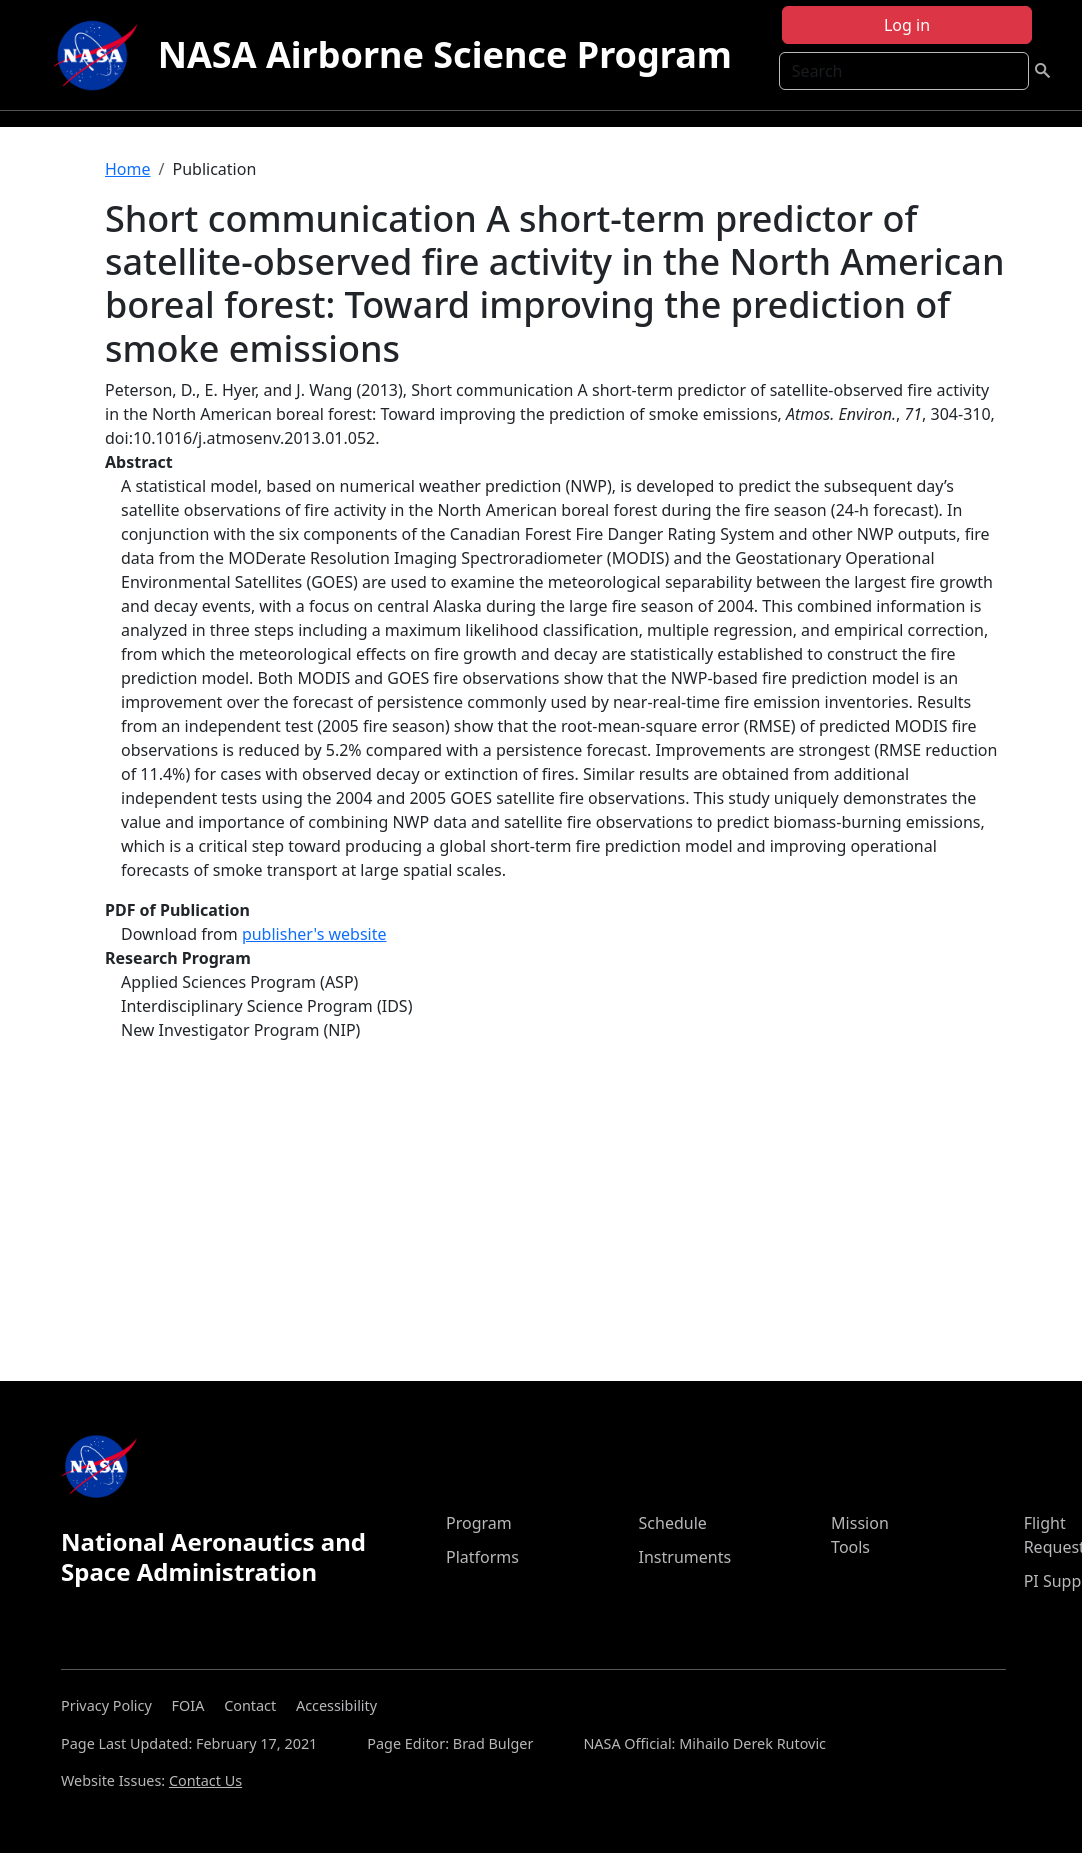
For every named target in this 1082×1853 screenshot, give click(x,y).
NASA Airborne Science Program (445, 54)
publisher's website (314, 934)
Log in (907, 25)
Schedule (673, 1523)
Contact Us (205, 1780)
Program (479, 1523)
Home (128, 169)
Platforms (482, 1557)
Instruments (685, 1557)
